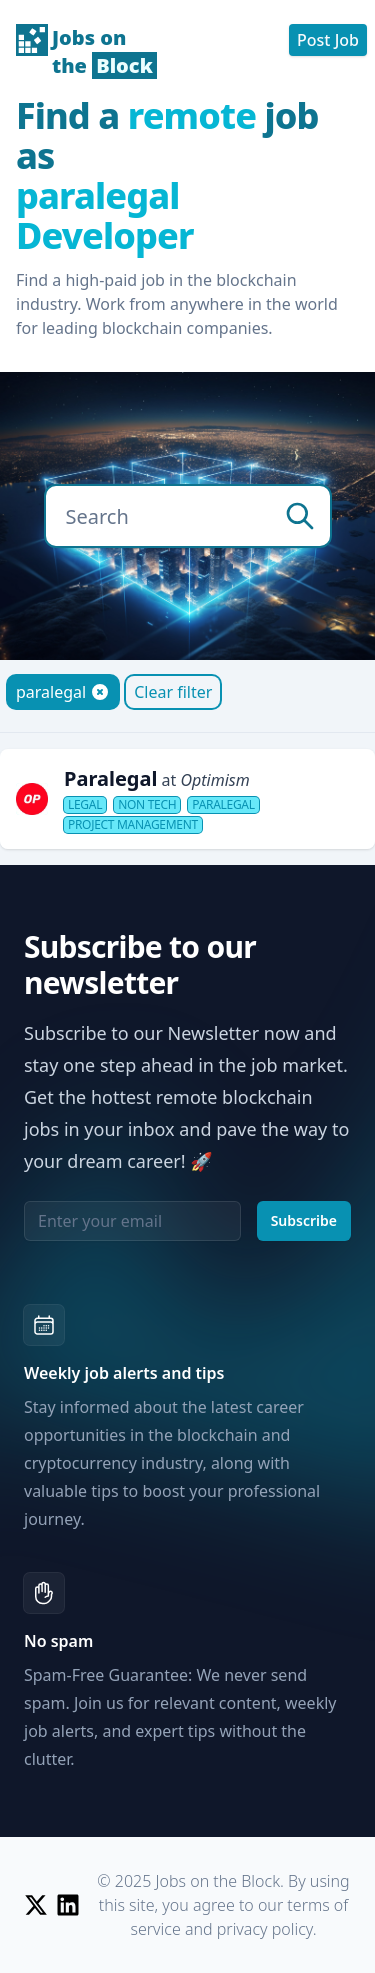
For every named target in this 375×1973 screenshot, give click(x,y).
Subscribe (304, 1220)
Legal (85, 805)
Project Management (133, 825)
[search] (300, 516)
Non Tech (147, 805)
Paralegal (223, 805)
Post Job (328, 40)
